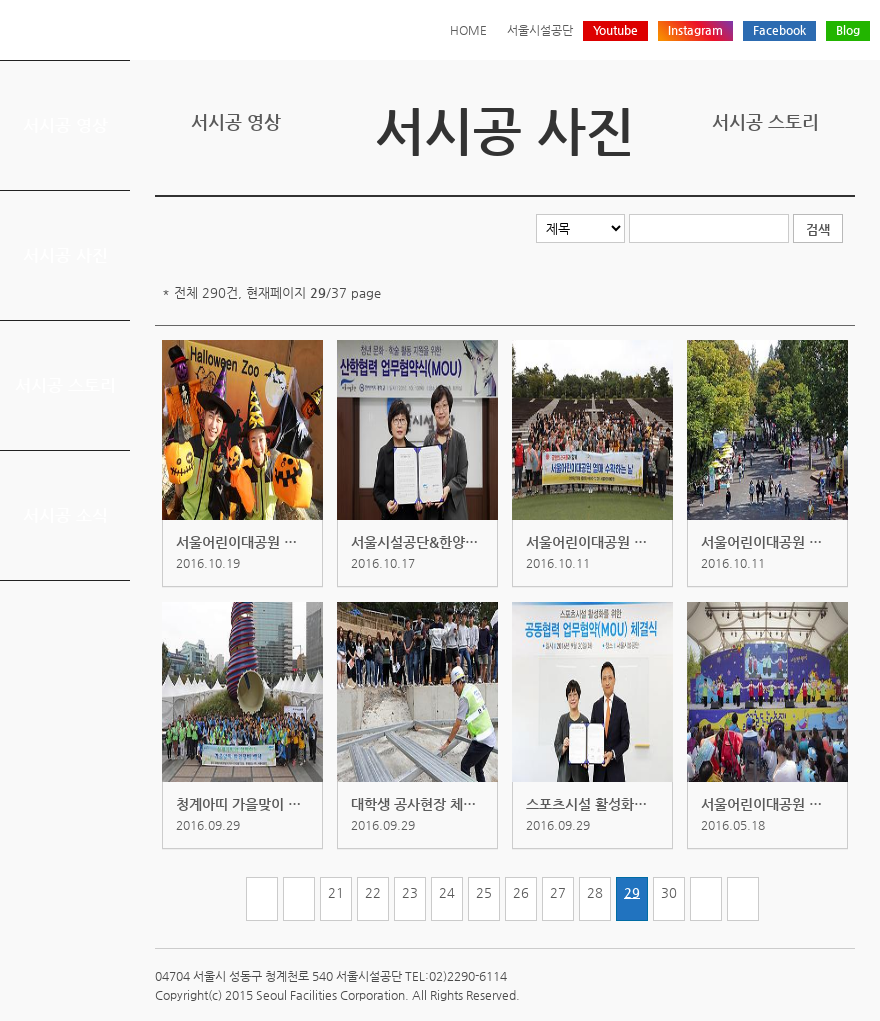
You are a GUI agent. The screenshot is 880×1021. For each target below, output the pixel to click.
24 (447, 892)
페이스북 (781, 178)
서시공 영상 (65, 125)
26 (521, 892)
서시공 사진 (65, 255)
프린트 (719, 178)
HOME (468, 30)
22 (373, 892)
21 (336, 892)
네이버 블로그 (812, 178)
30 (669, 892)
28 (595, 892)
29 (632, 892)
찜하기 (843, 178)
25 (484, 892)
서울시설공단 (540, 30)
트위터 (750, 178)
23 (410, 892)
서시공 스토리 (65, 385)
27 (558, 892)
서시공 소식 (65, 515)
